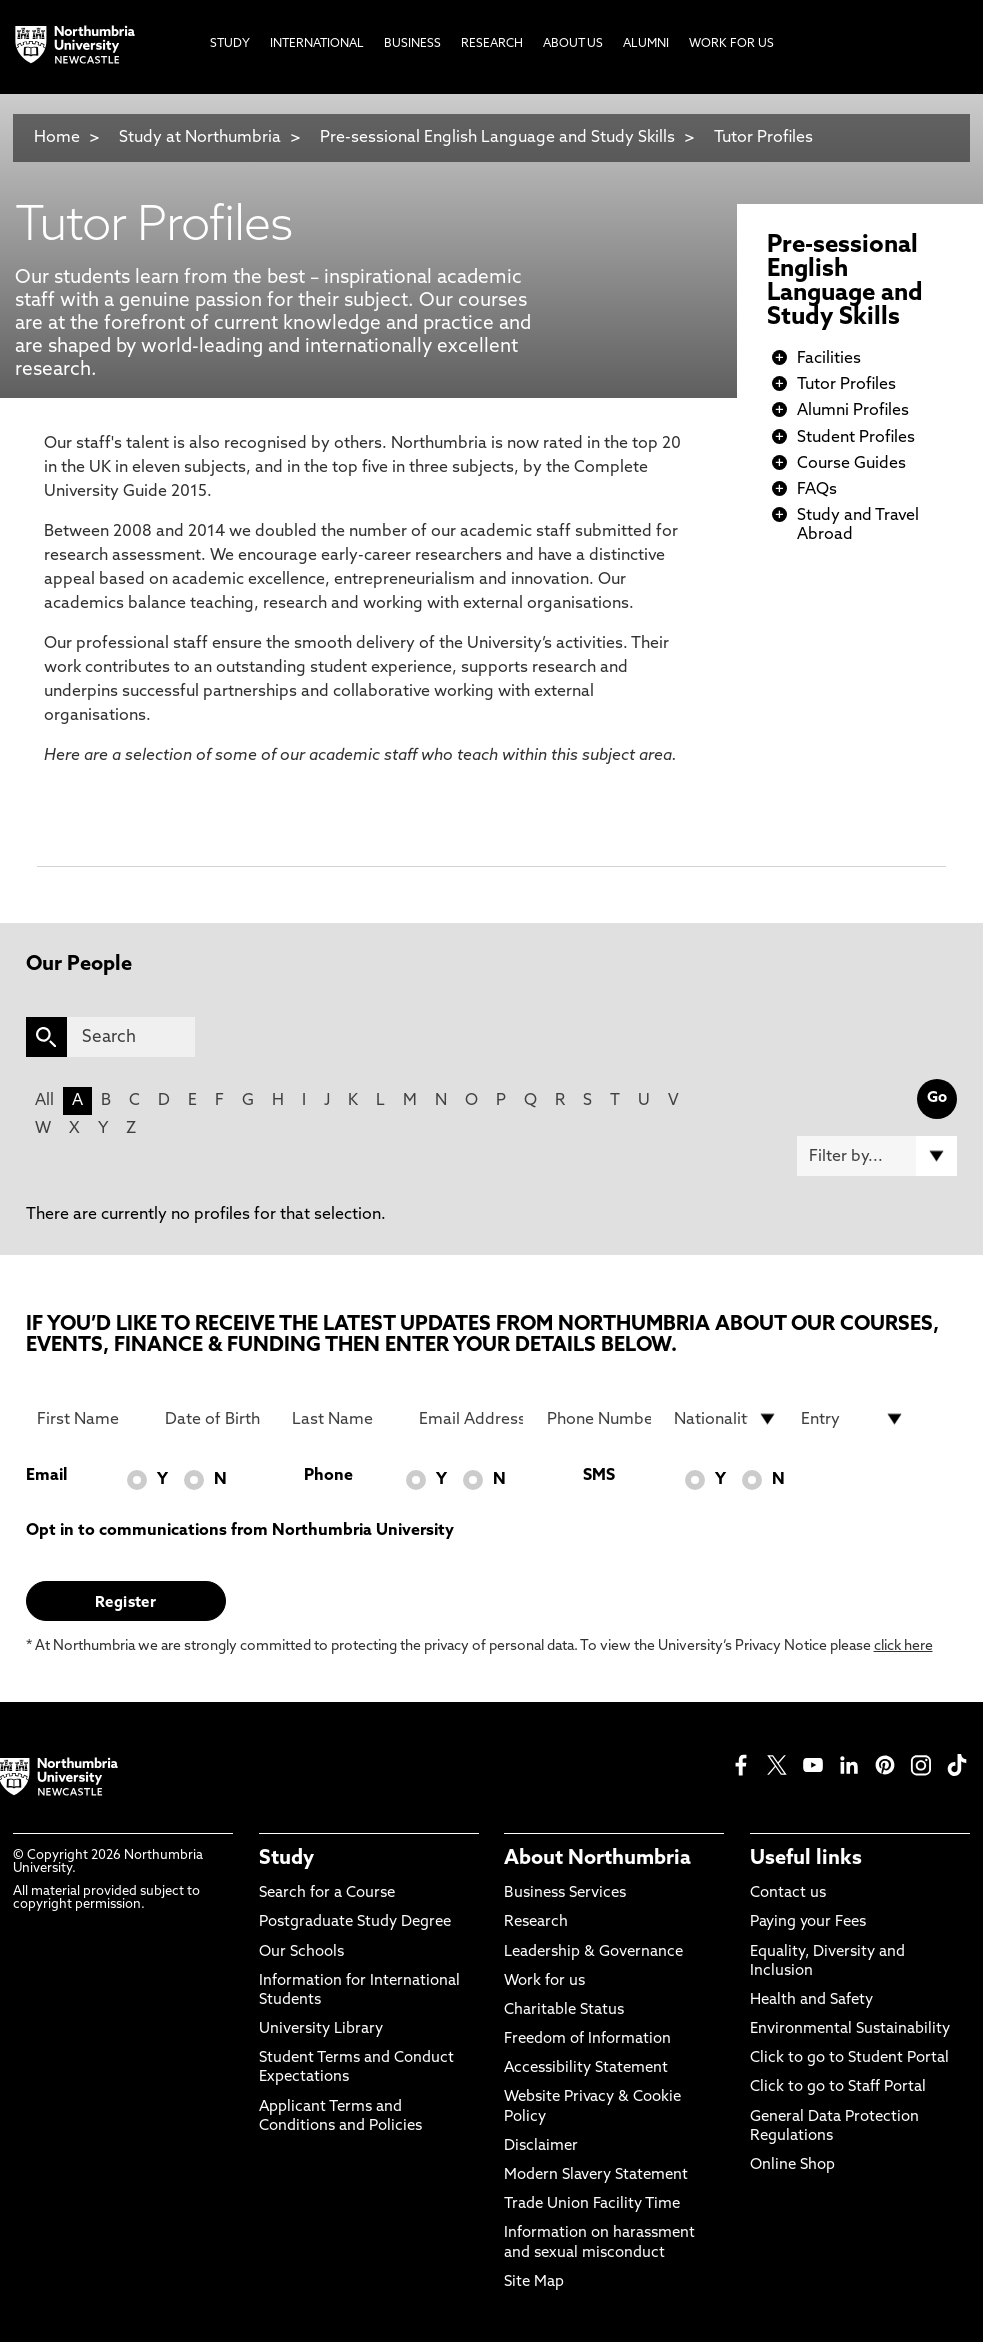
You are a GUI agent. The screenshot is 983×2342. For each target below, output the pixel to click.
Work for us (544, 1981)
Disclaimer (541, 2146)
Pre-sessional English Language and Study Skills (497, 138)
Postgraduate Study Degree (355, 1922)
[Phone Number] (599, 1419)
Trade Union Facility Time (592, 2204)
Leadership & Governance (593, 1952)
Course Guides (851, 464)
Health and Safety (811, 2000)
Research (536, 1922)
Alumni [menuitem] (646, 44)
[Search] (131, 1037)
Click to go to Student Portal (849, 2058)
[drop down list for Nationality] (726, 1419)
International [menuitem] (317, 44)
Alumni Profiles (853, 411)
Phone (328, 1476)
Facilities (829, 359)
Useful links (806, 1859)
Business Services (565, 1893)
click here (903, 1646)
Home (57, 138)
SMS (599, 1476)
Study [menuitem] (230, 44)
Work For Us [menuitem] (731, 44)
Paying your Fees (808, 1922)
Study (286, 1859)
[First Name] (89, 1419)
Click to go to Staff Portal (838, 2087)
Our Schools (301, 1952)
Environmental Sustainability (850, 2029)
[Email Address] (471, 1419)
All (44, 1101)
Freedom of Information (587, 2039)
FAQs (817, 490)
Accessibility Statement (586, 2068)
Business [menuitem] (412, 44)
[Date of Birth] (217, 1419)
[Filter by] (877, 1156)
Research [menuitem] (492, 44)
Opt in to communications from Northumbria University (240, 1531)
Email (46, 1476)
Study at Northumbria (200, 138)
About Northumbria (597, 1859)
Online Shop (792, 2165)
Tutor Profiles (763, 138)
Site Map (534, 2282)
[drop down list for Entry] (853, 1419)
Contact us (788, 1893)
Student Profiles (856, 438)
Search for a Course (327, 1893)
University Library (321, 2029)
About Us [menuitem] (573, 44)
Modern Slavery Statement (596, 2175)
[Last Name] (344, 1419)
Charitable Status (564, 2010)
